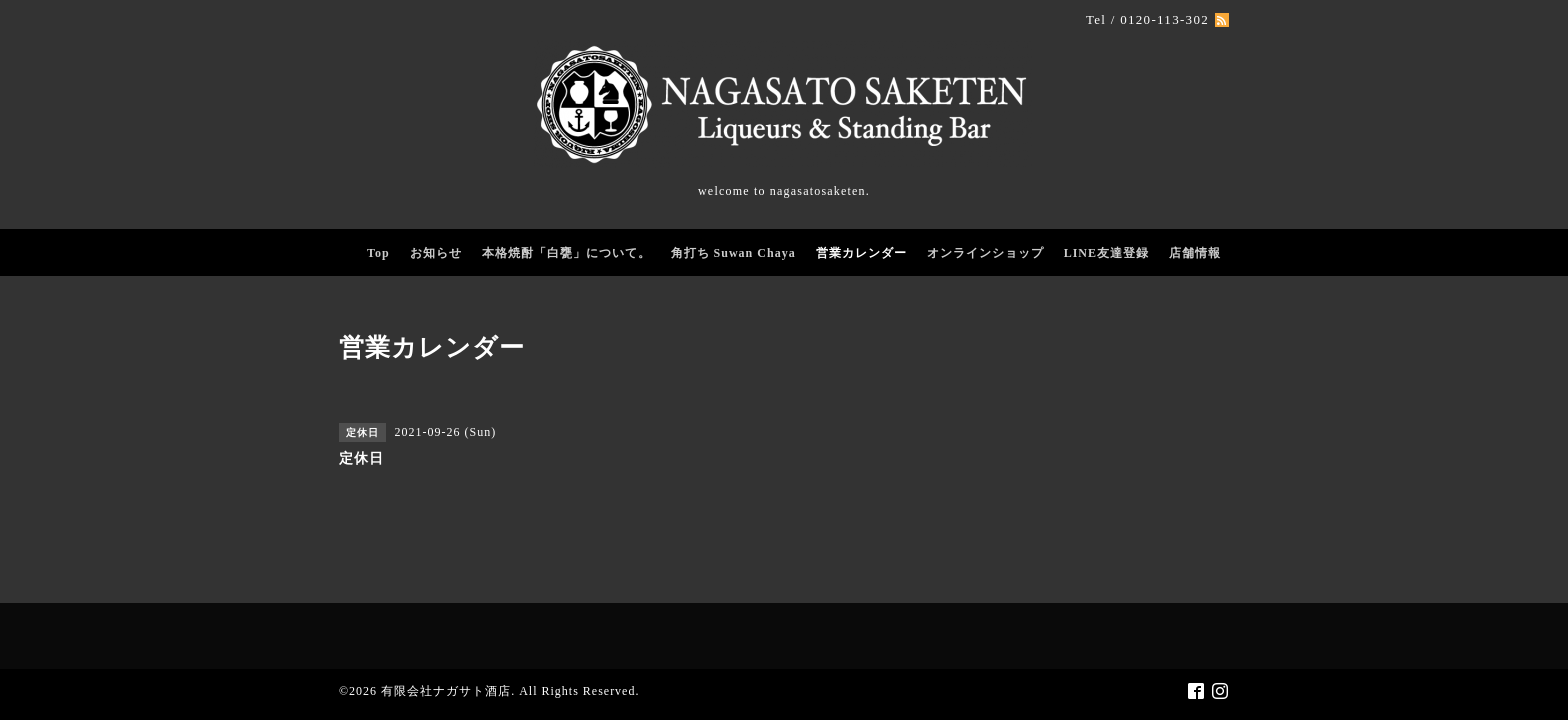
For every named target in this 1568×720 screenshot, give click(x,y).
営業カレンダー (861, 253)
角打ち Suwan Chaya (733, 253)
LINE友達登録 (1106, 253)
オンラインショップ (985, 253)
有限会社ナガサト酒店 (446, 691)
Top (378, 253)
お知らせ (436, 253)
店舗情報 (1195, 253)
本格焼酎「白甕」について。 (566, 253)
